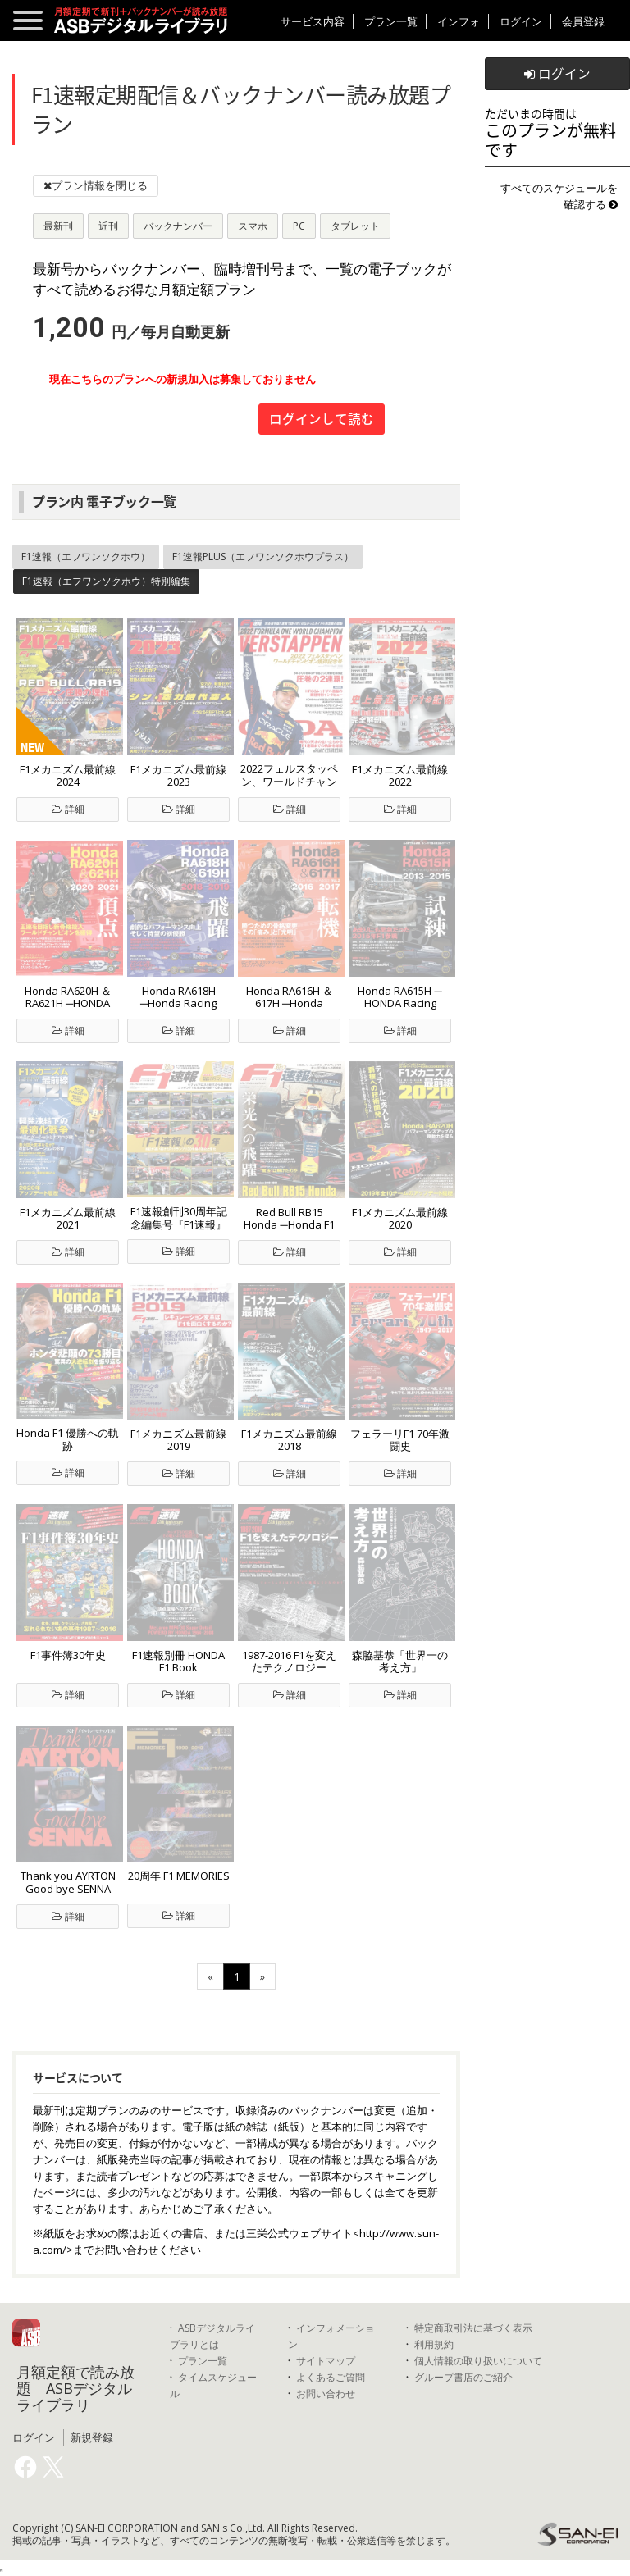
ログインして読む (321, 418)
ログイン (521, 21)
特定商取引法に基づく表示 (473, 2328)
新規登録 (92, 2437)
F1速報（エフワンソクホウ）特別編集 (106, 581)
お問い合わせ (325, 2393)
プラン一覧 (391, 21)
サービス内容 (313, 21)
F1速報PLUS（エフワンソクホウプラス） (263, 556)
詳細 (68, 809)
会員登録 (583, 21)
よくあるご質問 (330, 2377)
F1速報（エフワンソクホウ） (85, 556)
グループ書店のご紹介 (463, 2377)
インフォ (458, 21)
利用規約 (434, 2344)
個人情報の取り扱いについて (478, 2361)
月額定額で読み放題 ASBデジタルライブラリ (75, 2388)
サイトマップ (325, 2361)
